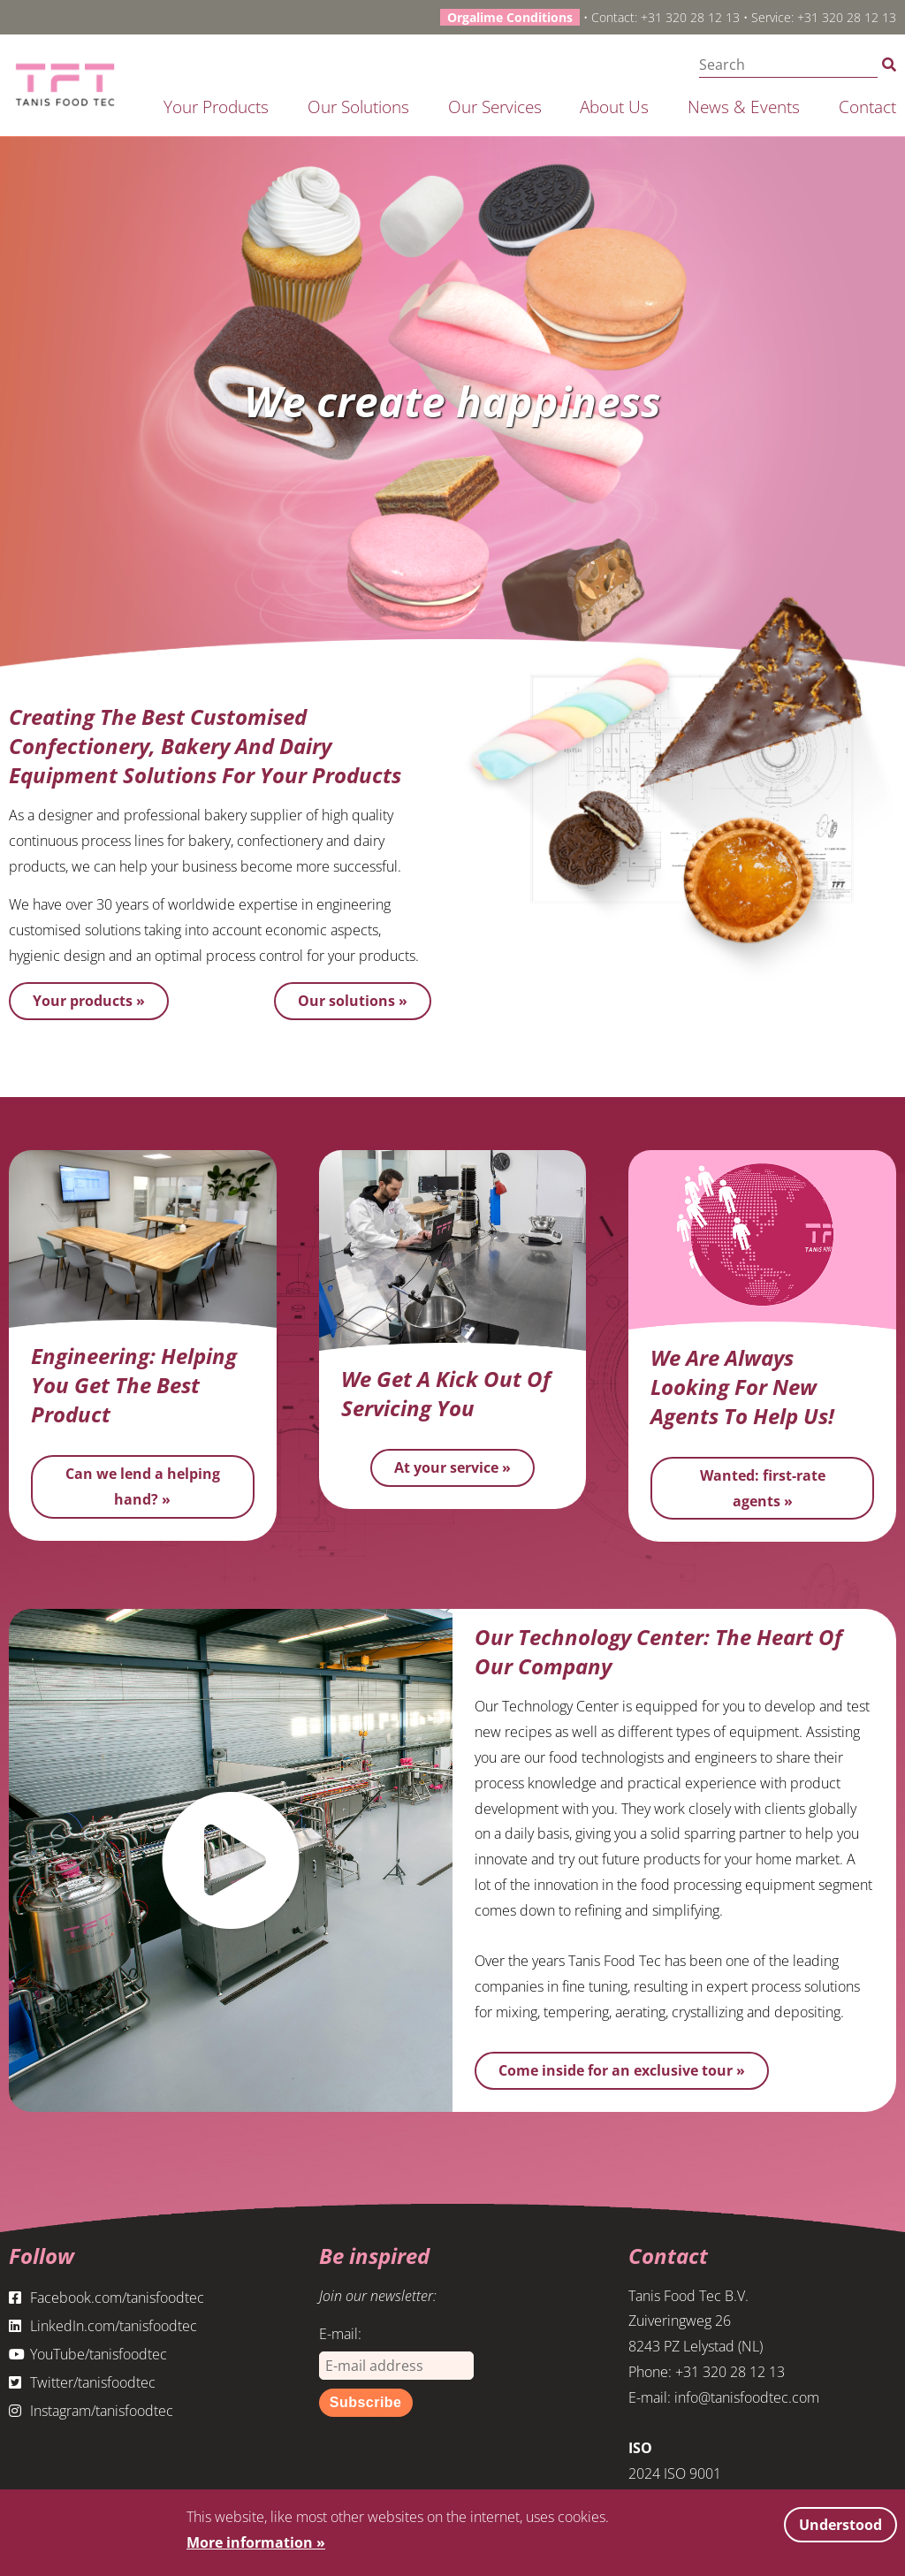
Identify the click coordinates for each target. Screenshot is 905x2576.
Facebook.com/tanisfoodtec (106, 2297)
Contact (867, 106)
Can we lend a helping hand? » (142, 1486)
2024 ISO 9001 (674, 2473)
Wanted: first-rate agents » (762, 1488)
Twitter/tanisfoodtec (82, 2382)
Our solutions (358, 106)
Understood (840, 2524)
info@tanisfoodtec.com (746, 2397)
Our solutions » (352, 1000)
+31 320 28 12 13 (690, 17)
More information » (255, 2542)
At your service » (452, 1467)
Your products (216, 106)
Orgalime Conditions (510, 17)
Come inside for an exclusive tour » (621, 2070)
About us (614, 106)
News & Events (744, 106)
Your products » (89, 1000)
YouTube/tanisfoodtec (88, 2354)
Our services (495, 106)
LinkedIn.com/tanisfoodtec (103, 2326)
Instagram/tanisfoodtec (91, 2410)
